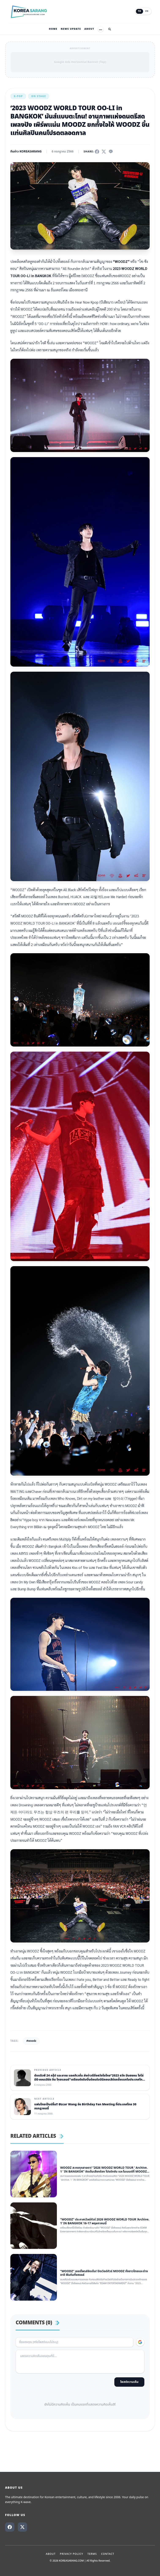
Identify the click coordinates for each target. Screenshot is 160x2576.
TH (139, 11)
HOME (53, 29)
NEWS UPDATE (71, 29)
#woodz (31, 2041)
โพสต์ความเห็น (129, 2382)
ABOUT (89, 29)
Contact (107, 2554)
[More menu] (101, 29)
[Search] (109, 29)
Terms (92, 2554)
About (51, 2554)
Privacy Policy (71, 2554)
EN (146, 11)
